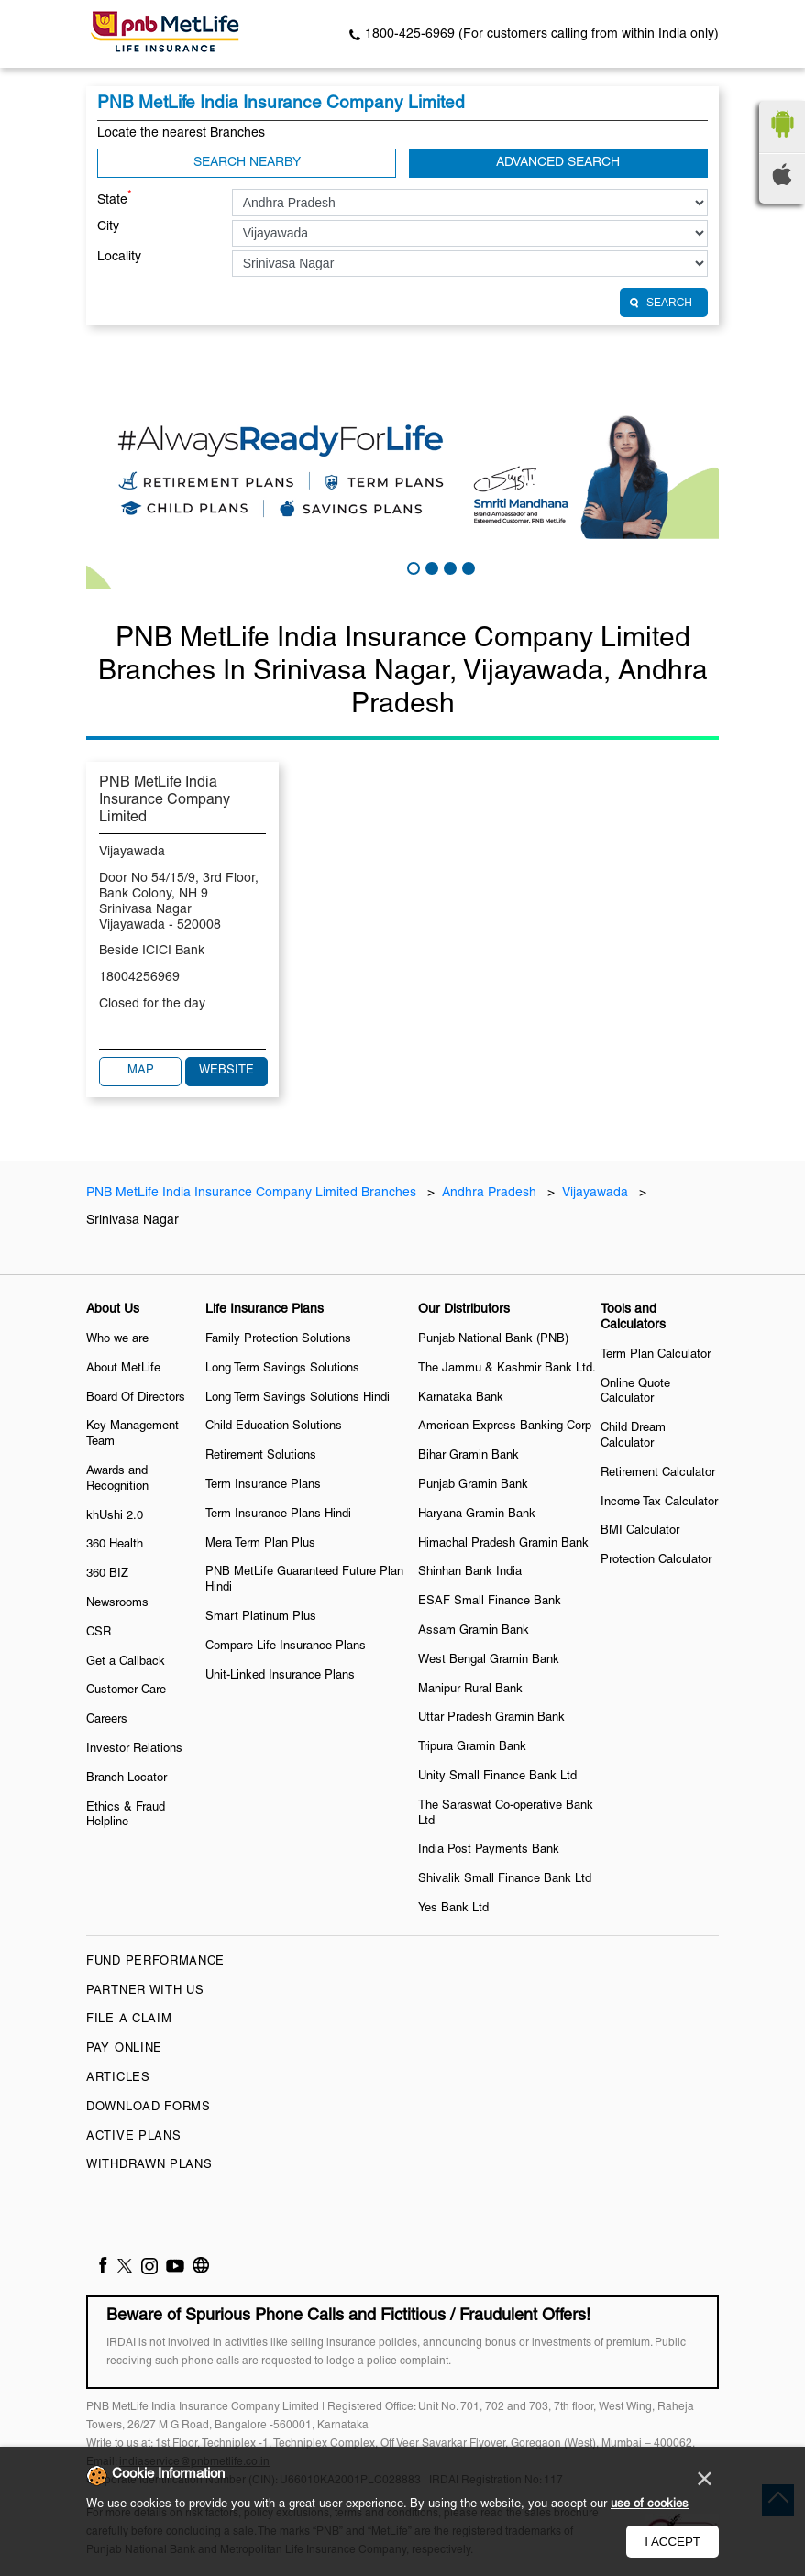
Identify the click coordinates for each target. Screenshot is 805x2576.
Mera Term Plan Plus (260, 1543)
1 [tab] (411, 566)
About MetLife (123, 1368)
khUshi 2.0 (114, 1516)
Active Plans (133, 2136)
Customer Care (126, 1690)
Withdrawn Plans (149, 2165)
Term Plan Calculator (656, 1354)
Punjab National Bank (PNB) (493, 1339)
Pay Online (124, 2048)
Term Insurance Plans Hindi (278, 1514)
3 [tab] (448, 566)
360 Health (114, 1544)
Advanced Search (558, 163)
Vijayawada (595, 1193)
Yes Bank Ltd (453, 1908)
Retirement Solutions (260, 1455)
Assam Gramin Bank (473, 1630)
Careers (106, 1719)
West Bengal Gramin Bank (488, 1660)
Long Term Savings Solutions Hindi (297, 1398)
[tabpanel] (402, 472)
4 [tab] (466, 566)
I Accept (672, 2541)
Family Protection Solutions (278, 1339)
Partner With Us (145, 1991)
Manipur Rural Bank (470, 1689)
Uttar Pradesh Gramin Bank (491, 1717)
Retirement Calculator (658, 1473)
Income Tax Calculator (659, 1502)
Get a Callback (125, 1662)
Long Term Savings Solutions (282, 1368)
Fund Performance (155, 1961)
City (108, 227)
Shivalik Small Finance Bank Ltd (504, 1879)
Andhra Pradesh (489, 1193)
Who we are (117, 1339)
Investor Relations (134, 1749)
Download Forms (148, 2107)
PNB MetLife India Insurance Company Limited (164, 800)
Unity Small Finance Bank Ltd (497, 1776)
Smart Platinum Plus (260, 1617)
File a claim (128, 2019)
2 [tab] (430, 566)
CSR (98, 1632)
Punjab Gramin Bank (473, 1485)
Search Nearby (247, 163)
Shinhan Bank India (470, 1572)
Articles (118, 2078)
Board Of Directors (135, 1398)
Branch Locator (126, 1778)
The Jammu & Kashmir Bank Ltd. (507, 1368)
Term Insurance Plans (263, 1485)
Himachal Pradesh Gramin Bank (503, 1543)
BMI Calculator (640, 1530)
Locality (119, 257)
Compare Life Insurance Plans (285, 1646)
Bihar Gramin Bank (468, 1455)
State (114, 198)
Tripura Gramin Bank (472, 1747)
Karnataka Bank (460, 1398)
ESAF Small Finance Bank (489, 1601)
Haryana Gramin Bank (476, 1514)
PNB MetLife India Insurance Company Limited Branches (253, 1193)
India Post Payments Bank (488, 1849)
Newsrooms (117, 1603)
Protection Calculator (656, 1560)
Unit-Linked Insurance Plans (280, 1675)
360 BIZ (107, 1574)
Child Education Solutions (273, 1426)
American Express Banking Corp (504, 1426)
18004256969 (139, 978)
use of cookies (650, 2504)
